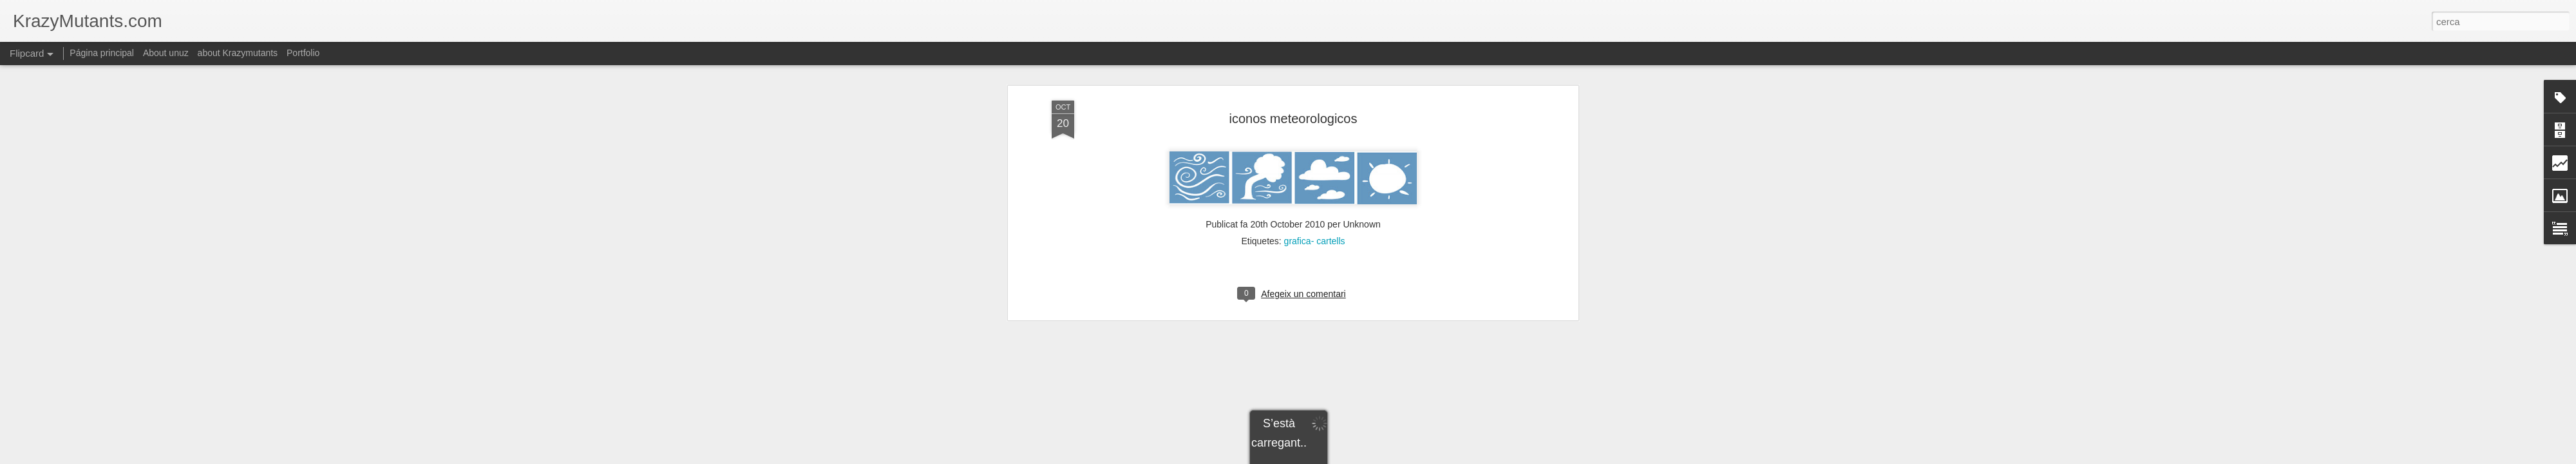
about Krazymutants (238, 53)
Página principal (102, 53)
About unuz (166, 53)
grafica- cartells (1314, 149)
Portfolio (303, 53)
